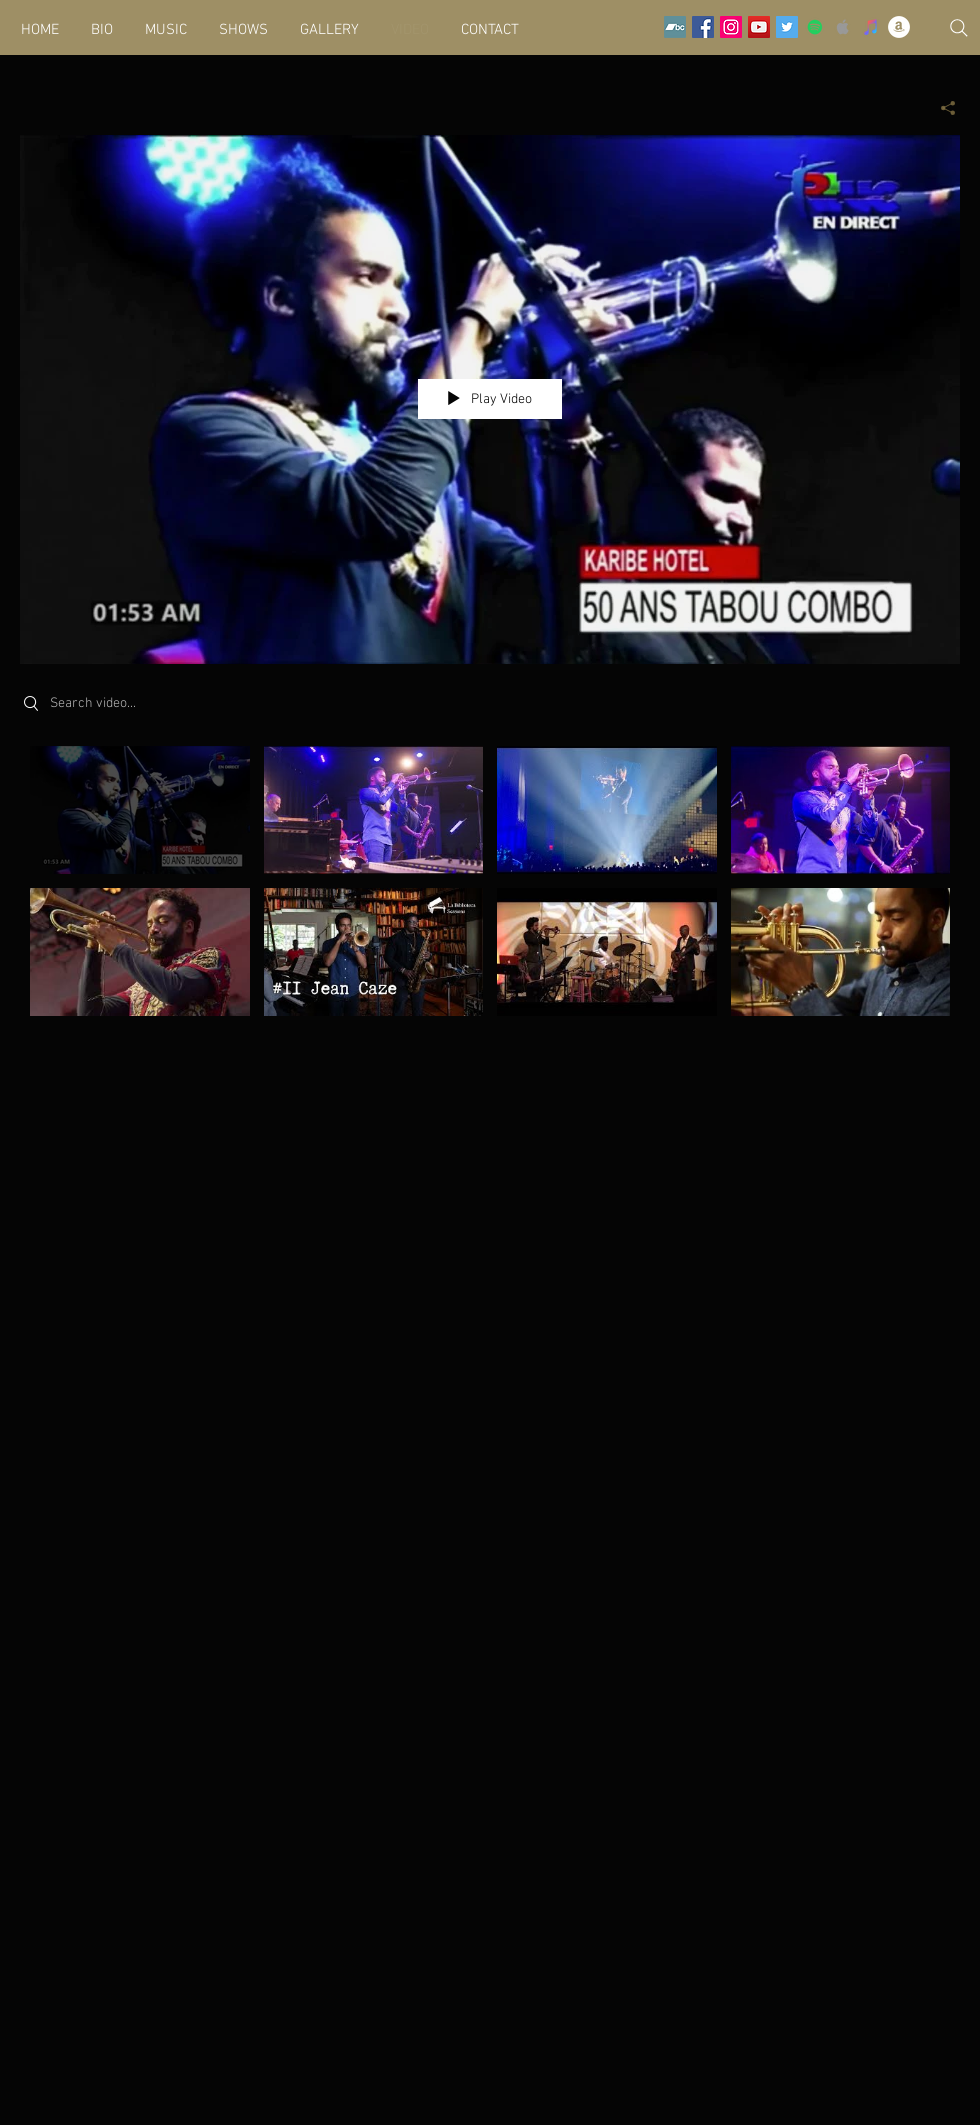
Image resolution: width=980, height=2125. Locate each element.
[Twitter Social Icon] (787, 27)
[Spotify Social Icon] (815, 27)
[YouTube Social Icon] (759, 27)
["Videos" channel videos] (490, 892)
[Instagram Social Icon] (731, 27)
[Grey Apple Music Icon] (843, 27)
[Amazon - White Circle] (899, 27)
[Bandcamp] (675, 27)
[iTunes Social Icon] (871, 27)
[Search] (959, 28)
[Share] (940, 108)
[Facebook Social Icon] (703, 27)
